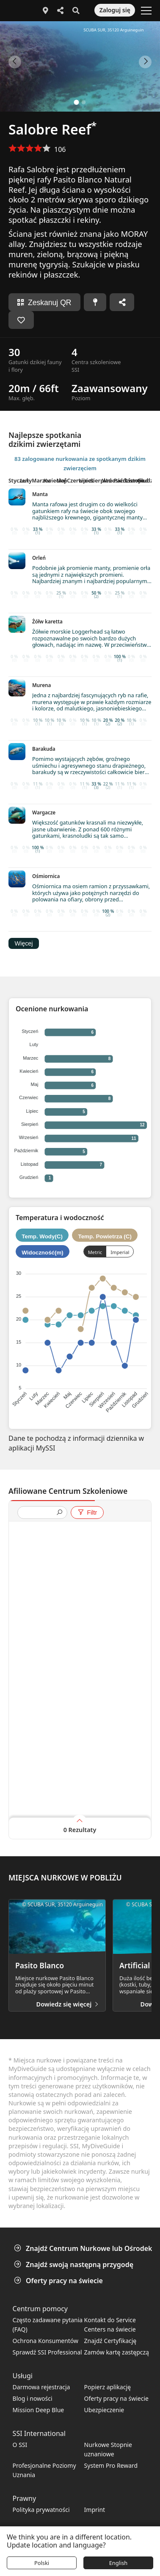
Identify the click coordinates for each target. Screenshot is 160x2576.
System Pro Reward (111, 2465)
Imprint (94, 2510)
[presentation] (39, 1513)
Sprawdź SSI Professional (47, 2352)
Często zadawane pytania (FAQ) (48, 2324)
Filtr (87, 1512)
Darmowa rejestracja (41, 2387)
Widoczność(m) (42, 1252)
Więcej (23, 943)
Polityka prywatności (41, 2510)
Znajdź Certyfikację (110, 2341)
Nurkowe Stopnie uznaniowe (108, 2449)
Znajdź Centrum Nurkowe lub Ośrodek (84, 2248)
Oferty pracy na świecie (59, 2280)
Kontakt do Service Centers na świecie (110, 2324)
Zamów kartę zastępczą (116, 2352)
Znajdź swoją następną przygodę (74, 2264)
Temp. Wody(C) (42, 1236)
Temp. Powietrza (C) (104, 1236)
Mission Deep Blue (38, 2410)
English (118, 2563)
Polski (41, 2563)
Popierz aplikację (107, 2387)
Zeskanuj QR (44, 302)
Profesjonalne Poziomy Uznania (44, 2470)
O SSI (20, 2445)
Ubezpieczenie (104, 2410)
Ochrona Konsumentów (45, 2341)
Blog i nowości (32, 2398)
